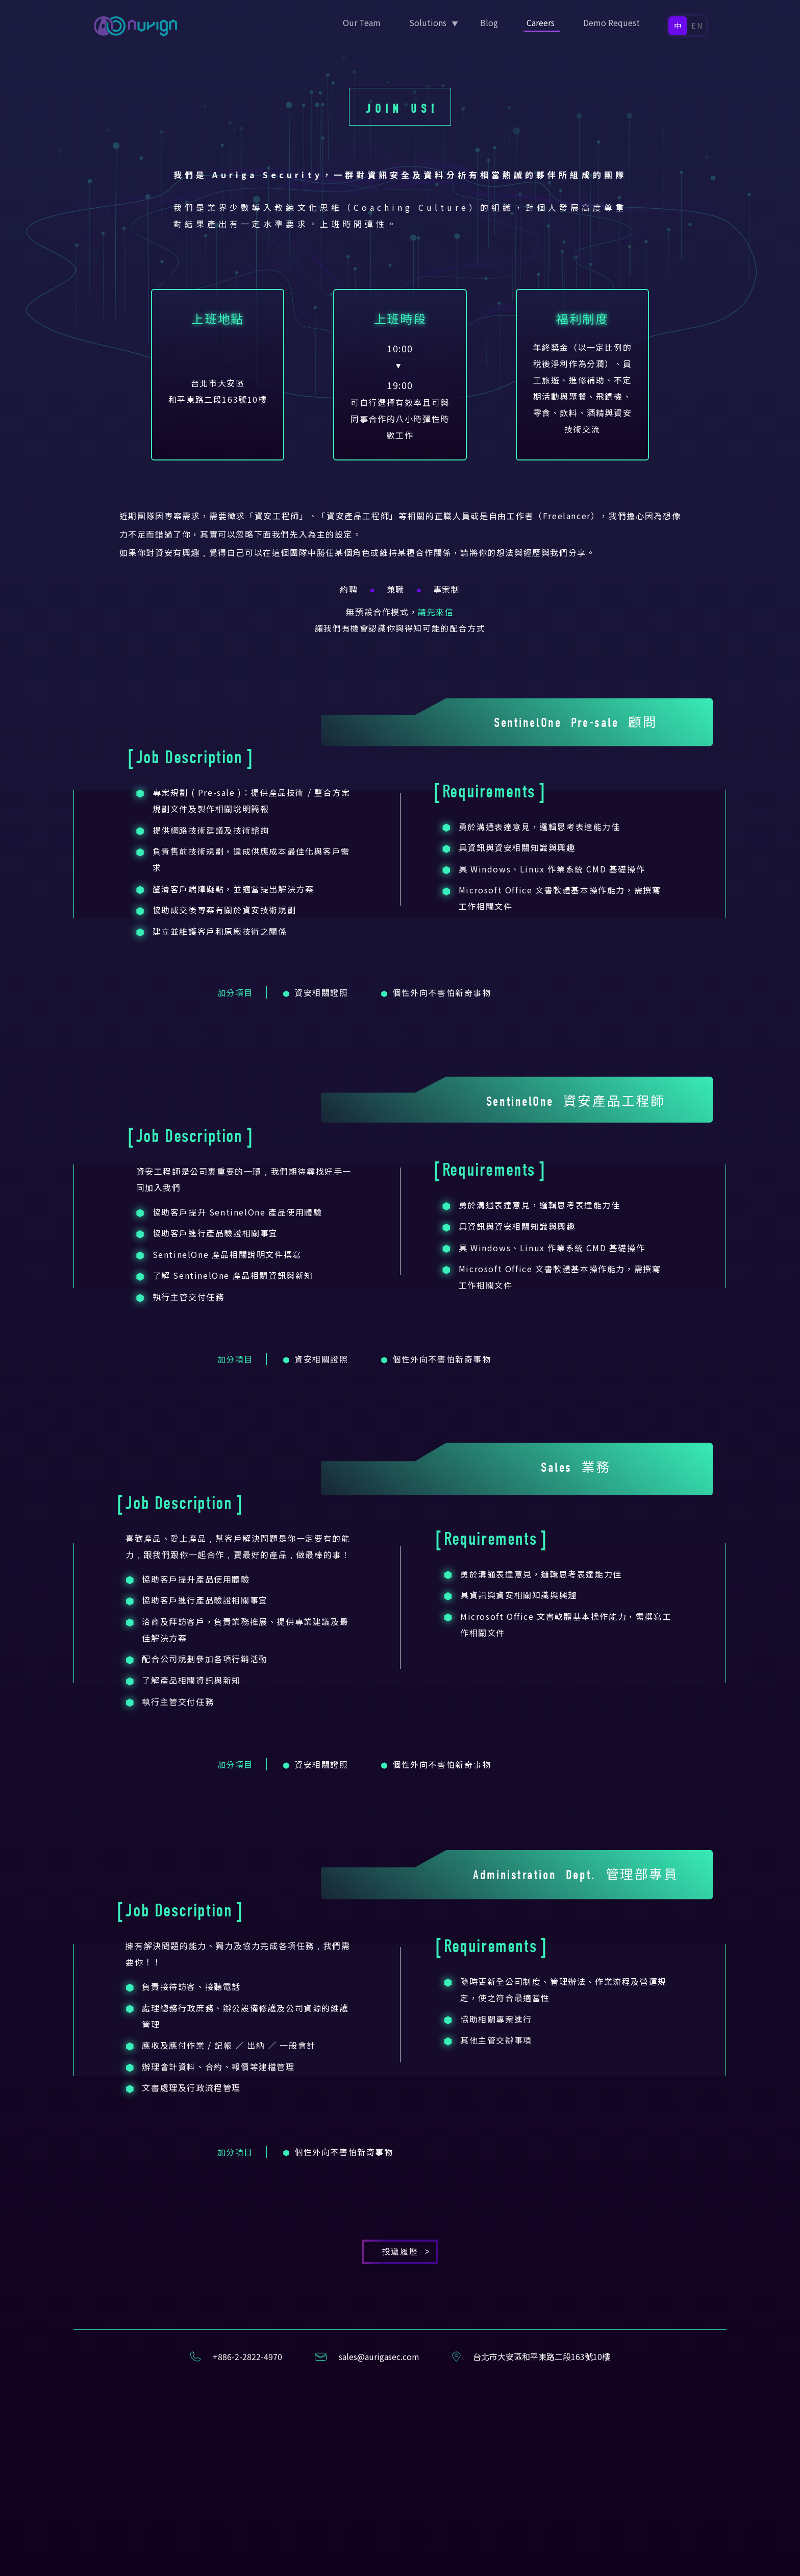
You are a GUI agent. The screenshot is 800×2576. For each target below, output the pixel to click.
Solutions (427, 22)
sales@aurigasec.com (379, 2508)
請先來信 (436, 764)
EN (697, 25)
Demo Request (611, 22)
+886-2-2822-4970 (247, 2508)
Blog (489, 22)
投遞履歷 (400, 2403)
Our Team (362, 22)
